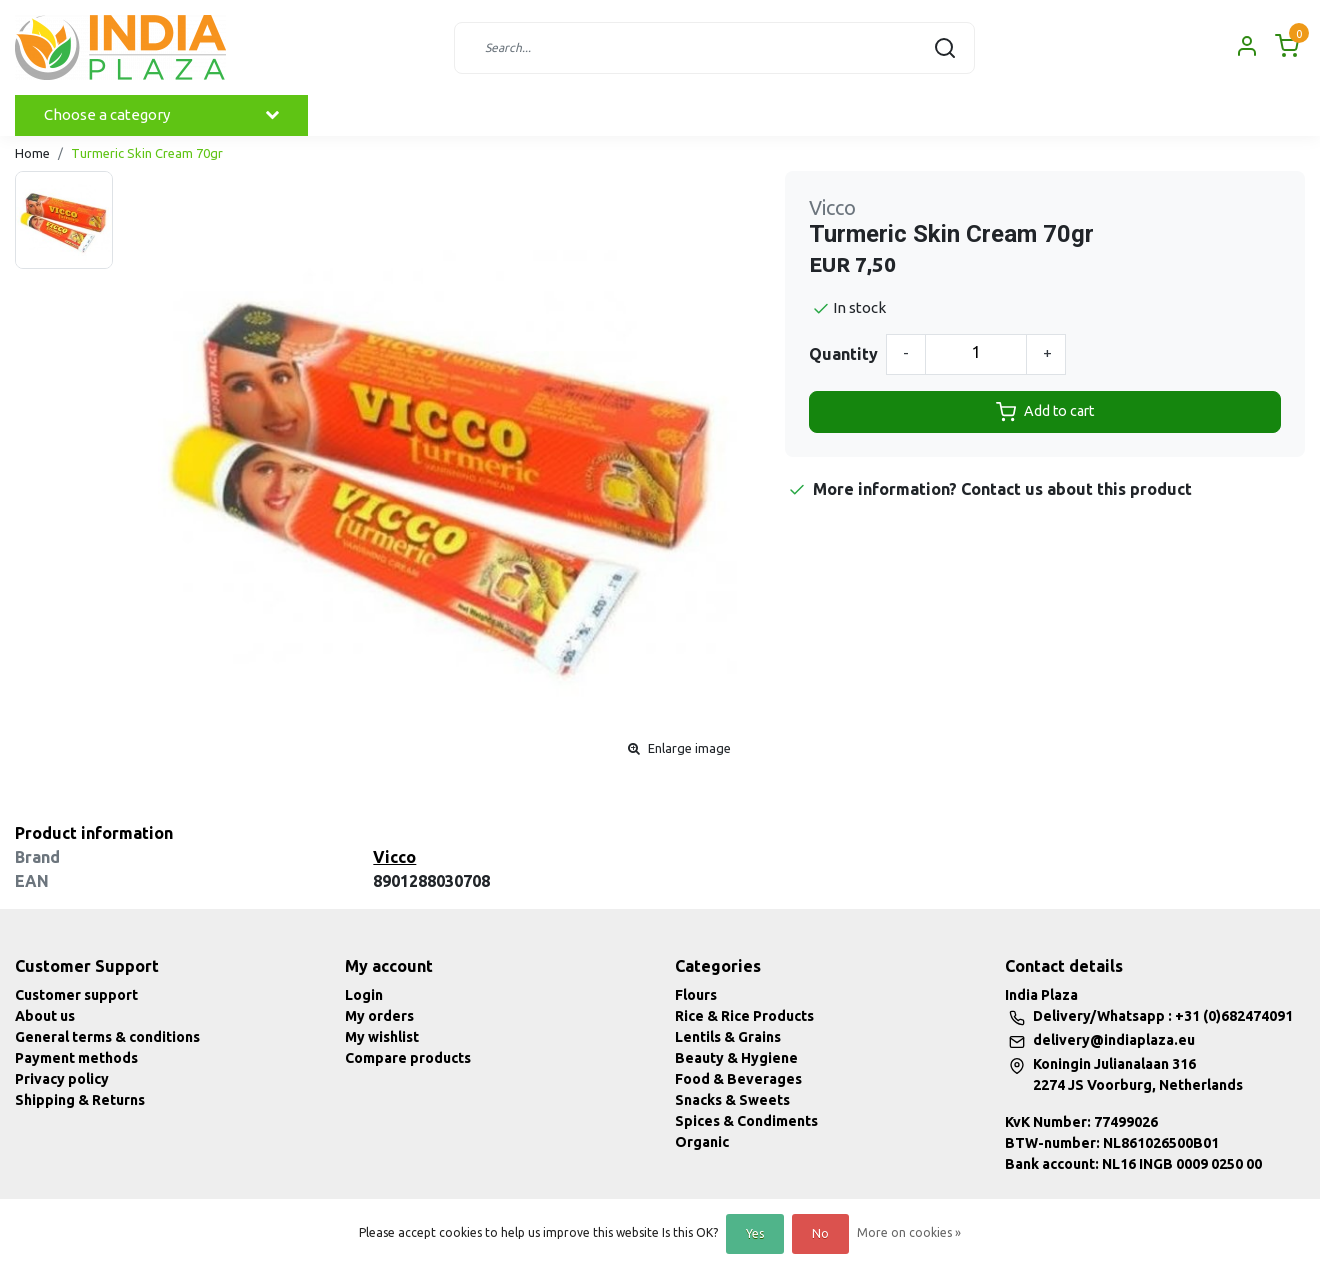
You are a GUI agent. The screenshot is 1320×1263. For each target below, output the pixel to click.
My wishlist (382, 1037)
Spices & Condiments (746, 1121)
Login (364, 995)
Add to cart (1045, 412)
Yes (755, 1233)
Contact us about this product (1076, 489)
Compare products (408, 1058)
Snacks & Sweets (732, 1100)
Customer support (76, 995)
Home (32, 153)
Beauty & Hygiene (736, 1058)
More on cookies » (909, 1232)
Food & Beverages (738, 1079)
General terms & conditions (107, 1037)
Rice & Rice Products (744, 1016)
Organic (702, 1142)
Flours (696, 995)
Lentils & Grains (728, 1037)
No (820, 1233)
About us (45, 1016)
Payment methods (76, 1058)
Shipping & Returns (80, 1100)
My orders (379, 1016)
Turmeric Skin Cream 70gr (147, 153)
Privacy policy (62, 1079)
